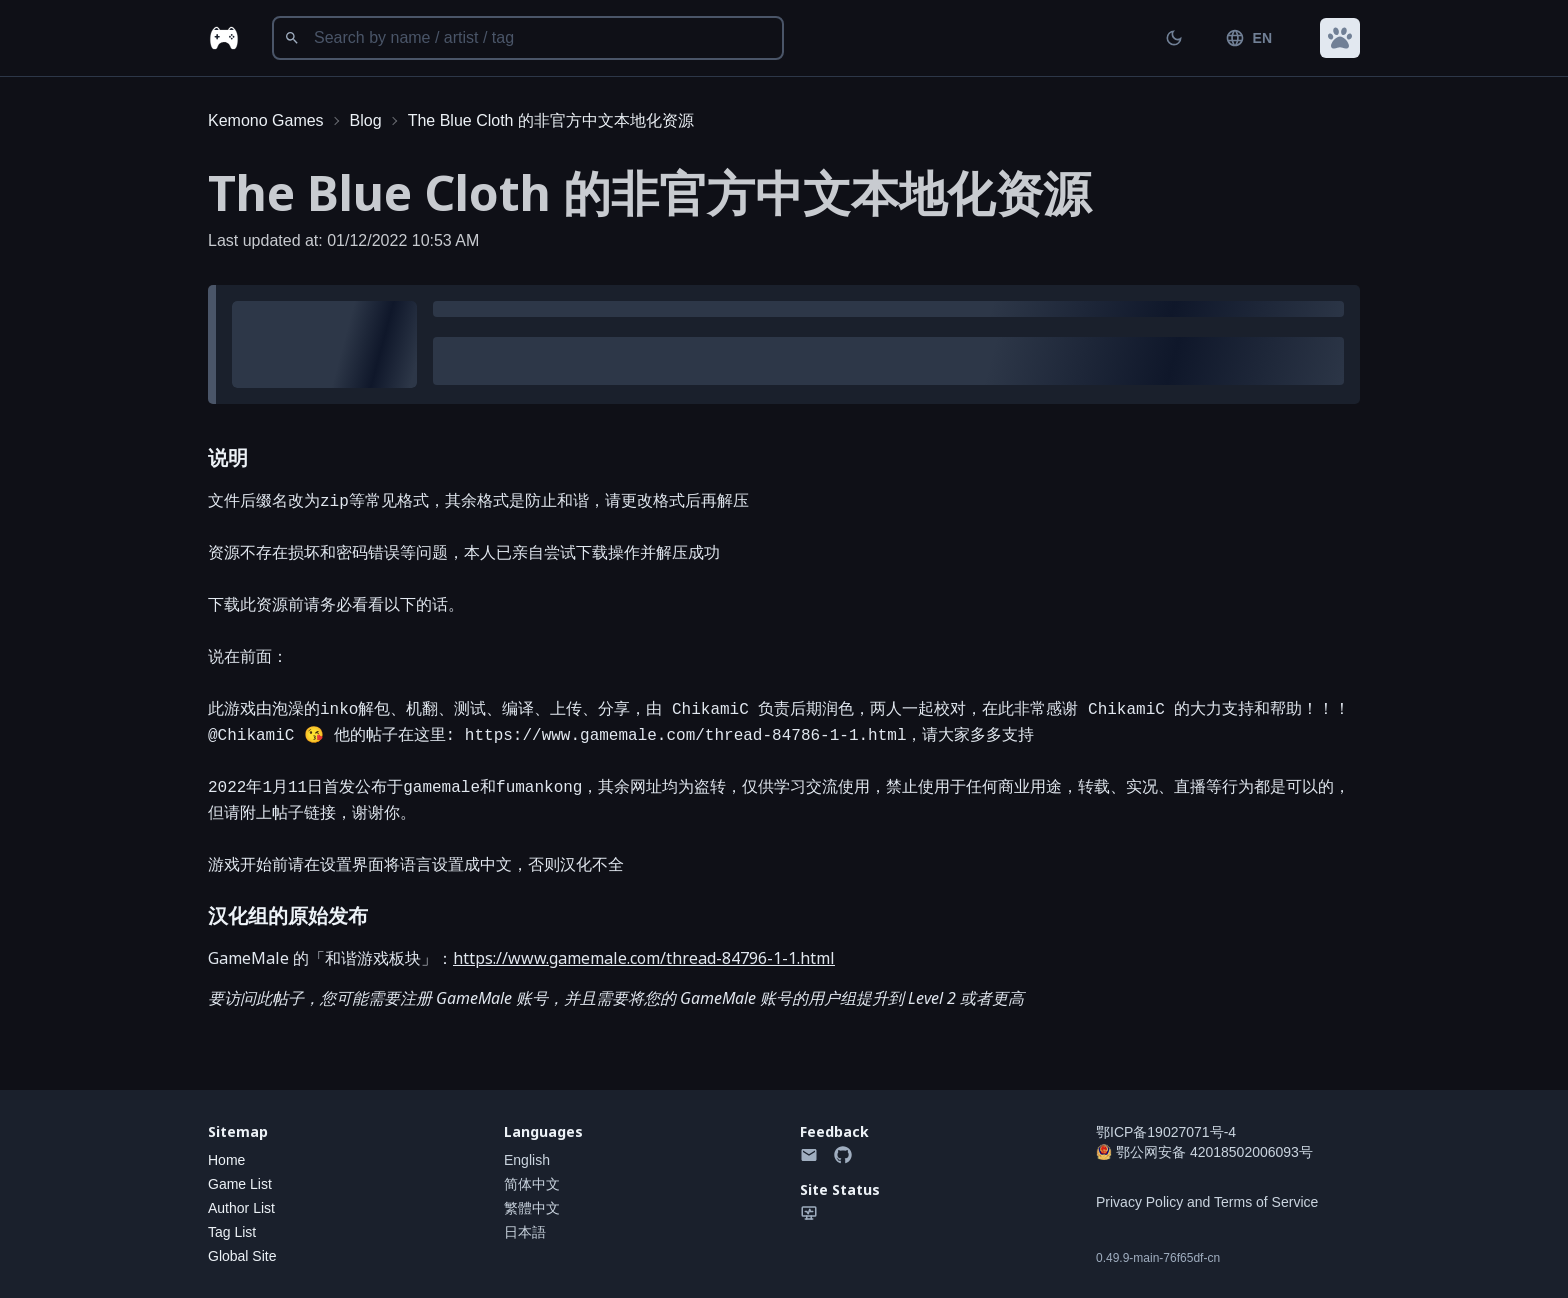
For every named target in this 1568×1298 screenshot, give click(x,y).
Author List (241, 1208)
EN (1248, 38)
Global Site (242, 1256)
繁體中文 (532, 1208)
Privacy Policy (1139, 1202)
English (527, 1160)
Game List (240, 1184)
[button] (1340, 38)
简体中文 (532, 1184)
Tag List (232, 1232)
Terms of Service (1266, 1202)
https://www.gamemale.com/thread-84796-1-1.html (644, 958)
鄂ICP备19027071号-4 (1166, 1132)
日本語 (525, 1232)
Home (226, 1160)
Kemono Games (266, 120)
